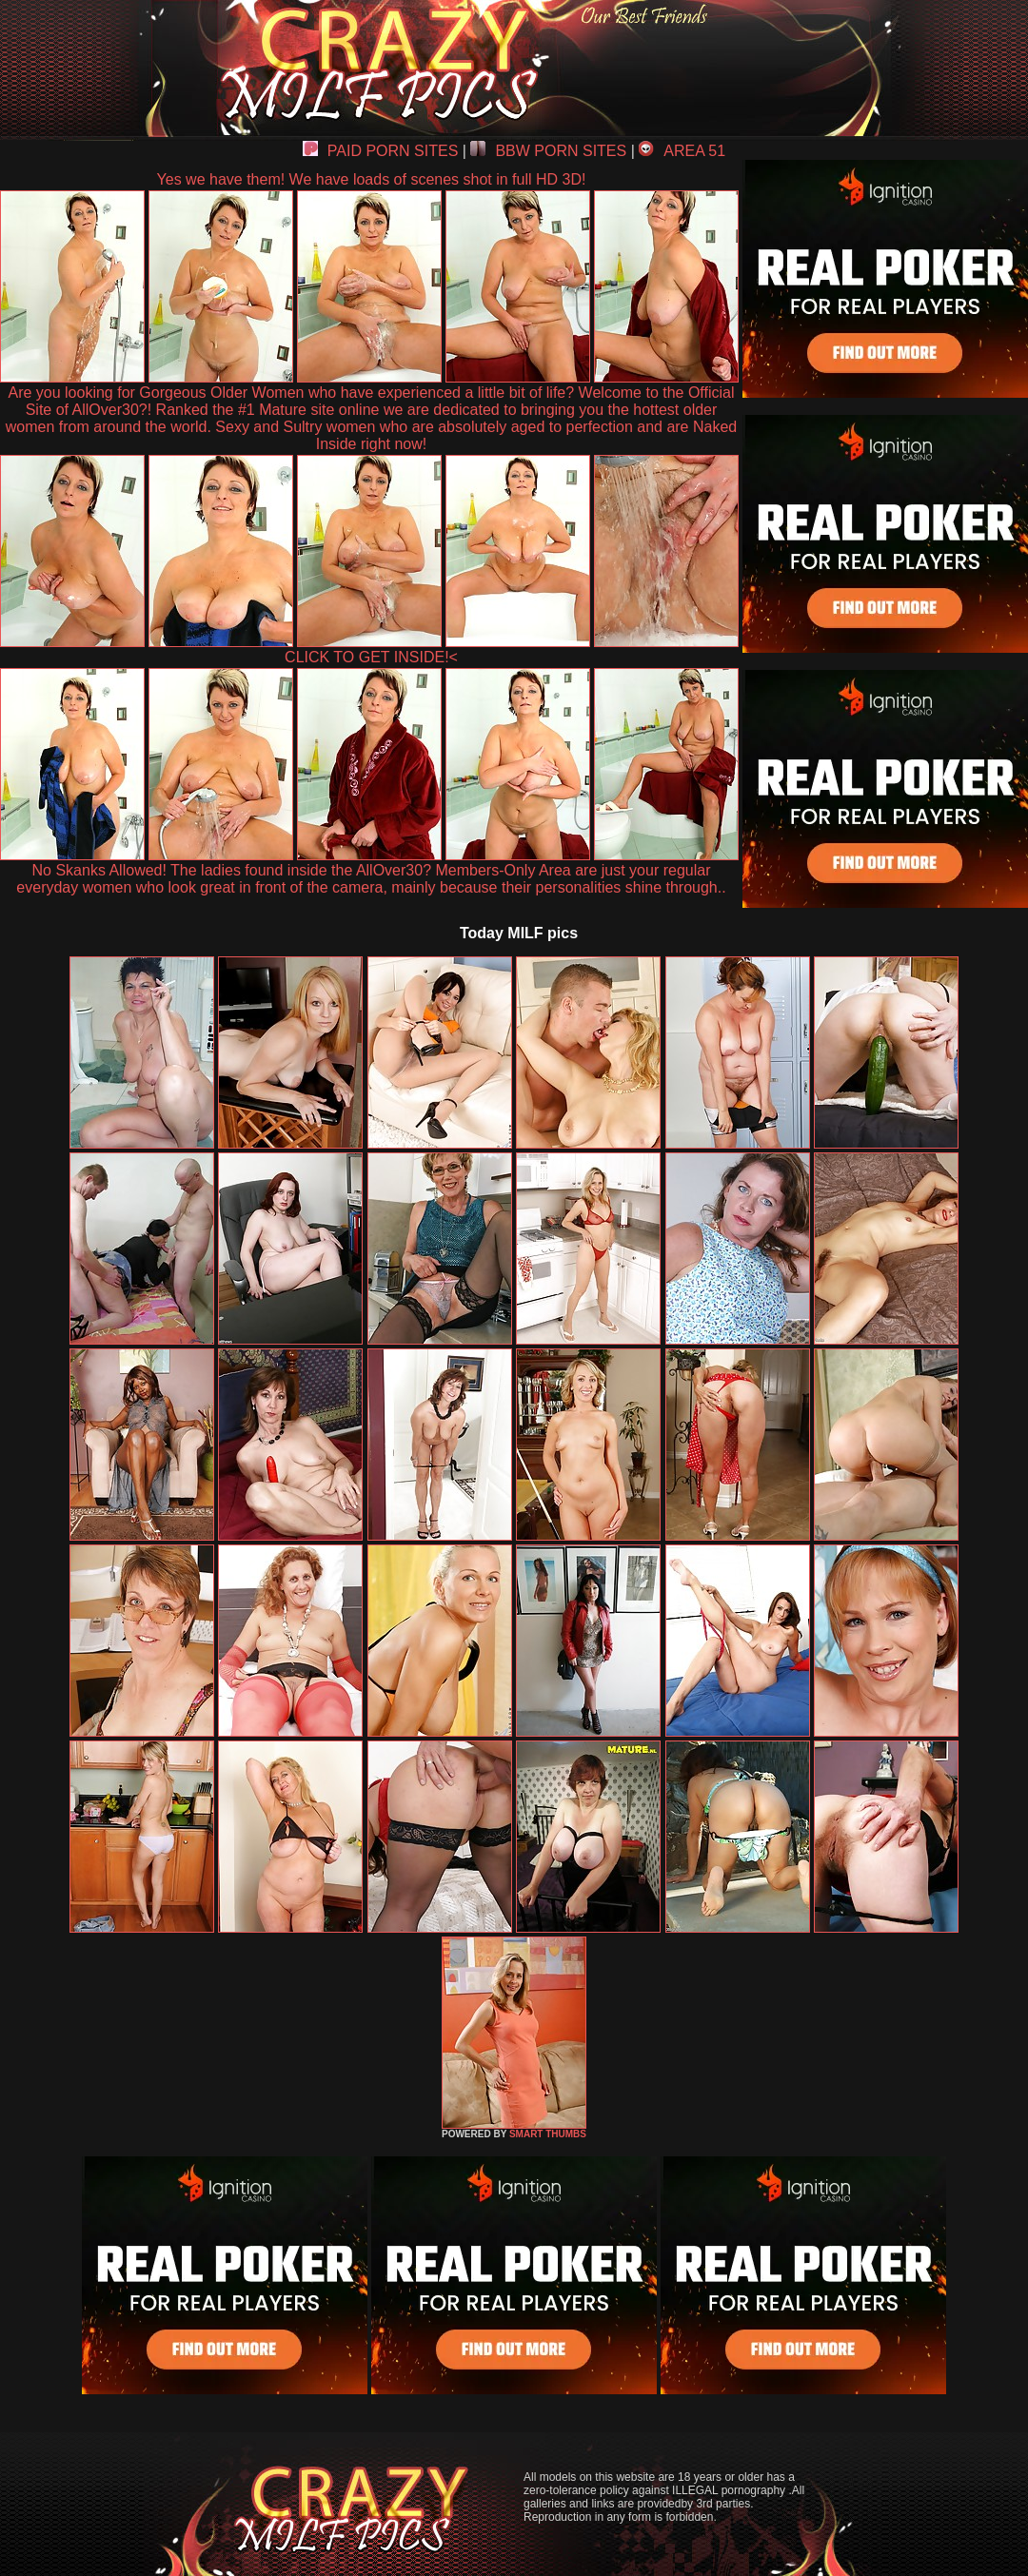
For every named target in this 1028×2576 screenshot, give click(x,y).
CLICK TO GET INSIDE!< (371, 657)
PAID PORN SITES (381, 151)
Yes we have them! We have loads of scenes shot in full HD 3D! (371, 179)
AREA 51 (682, 151)
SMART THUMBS (547, 2134)
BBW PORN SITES (548, 151)
